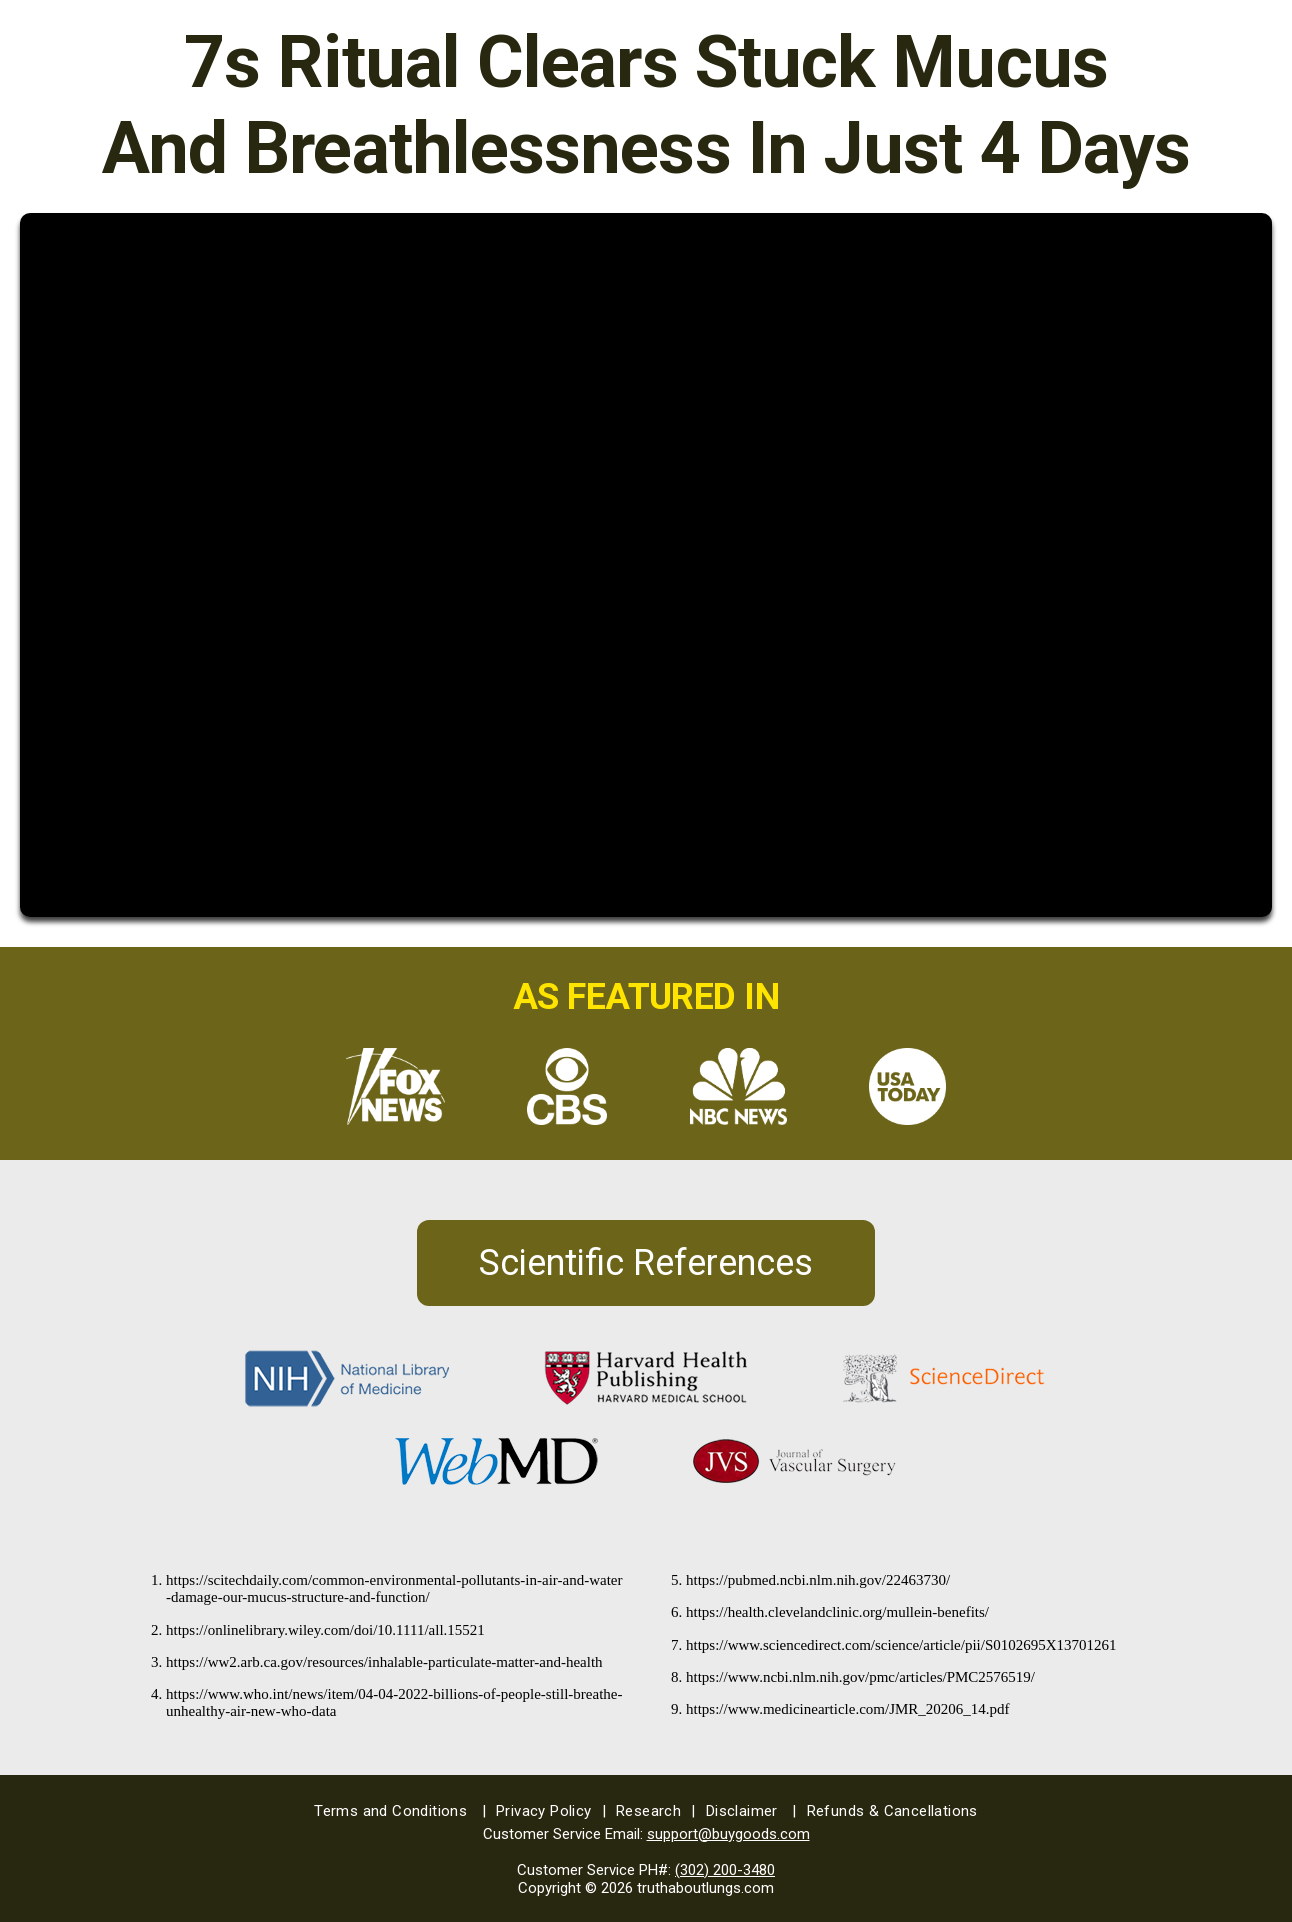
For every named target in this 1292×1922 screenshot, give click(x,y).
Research (656, 1811)
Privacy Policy (551, 1811)
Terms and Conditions (400, 1811)
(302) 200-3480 (725, 1870)
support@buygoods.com (728, 1834)
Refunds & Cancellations (892, 1811)
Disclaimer (751, 1811)
